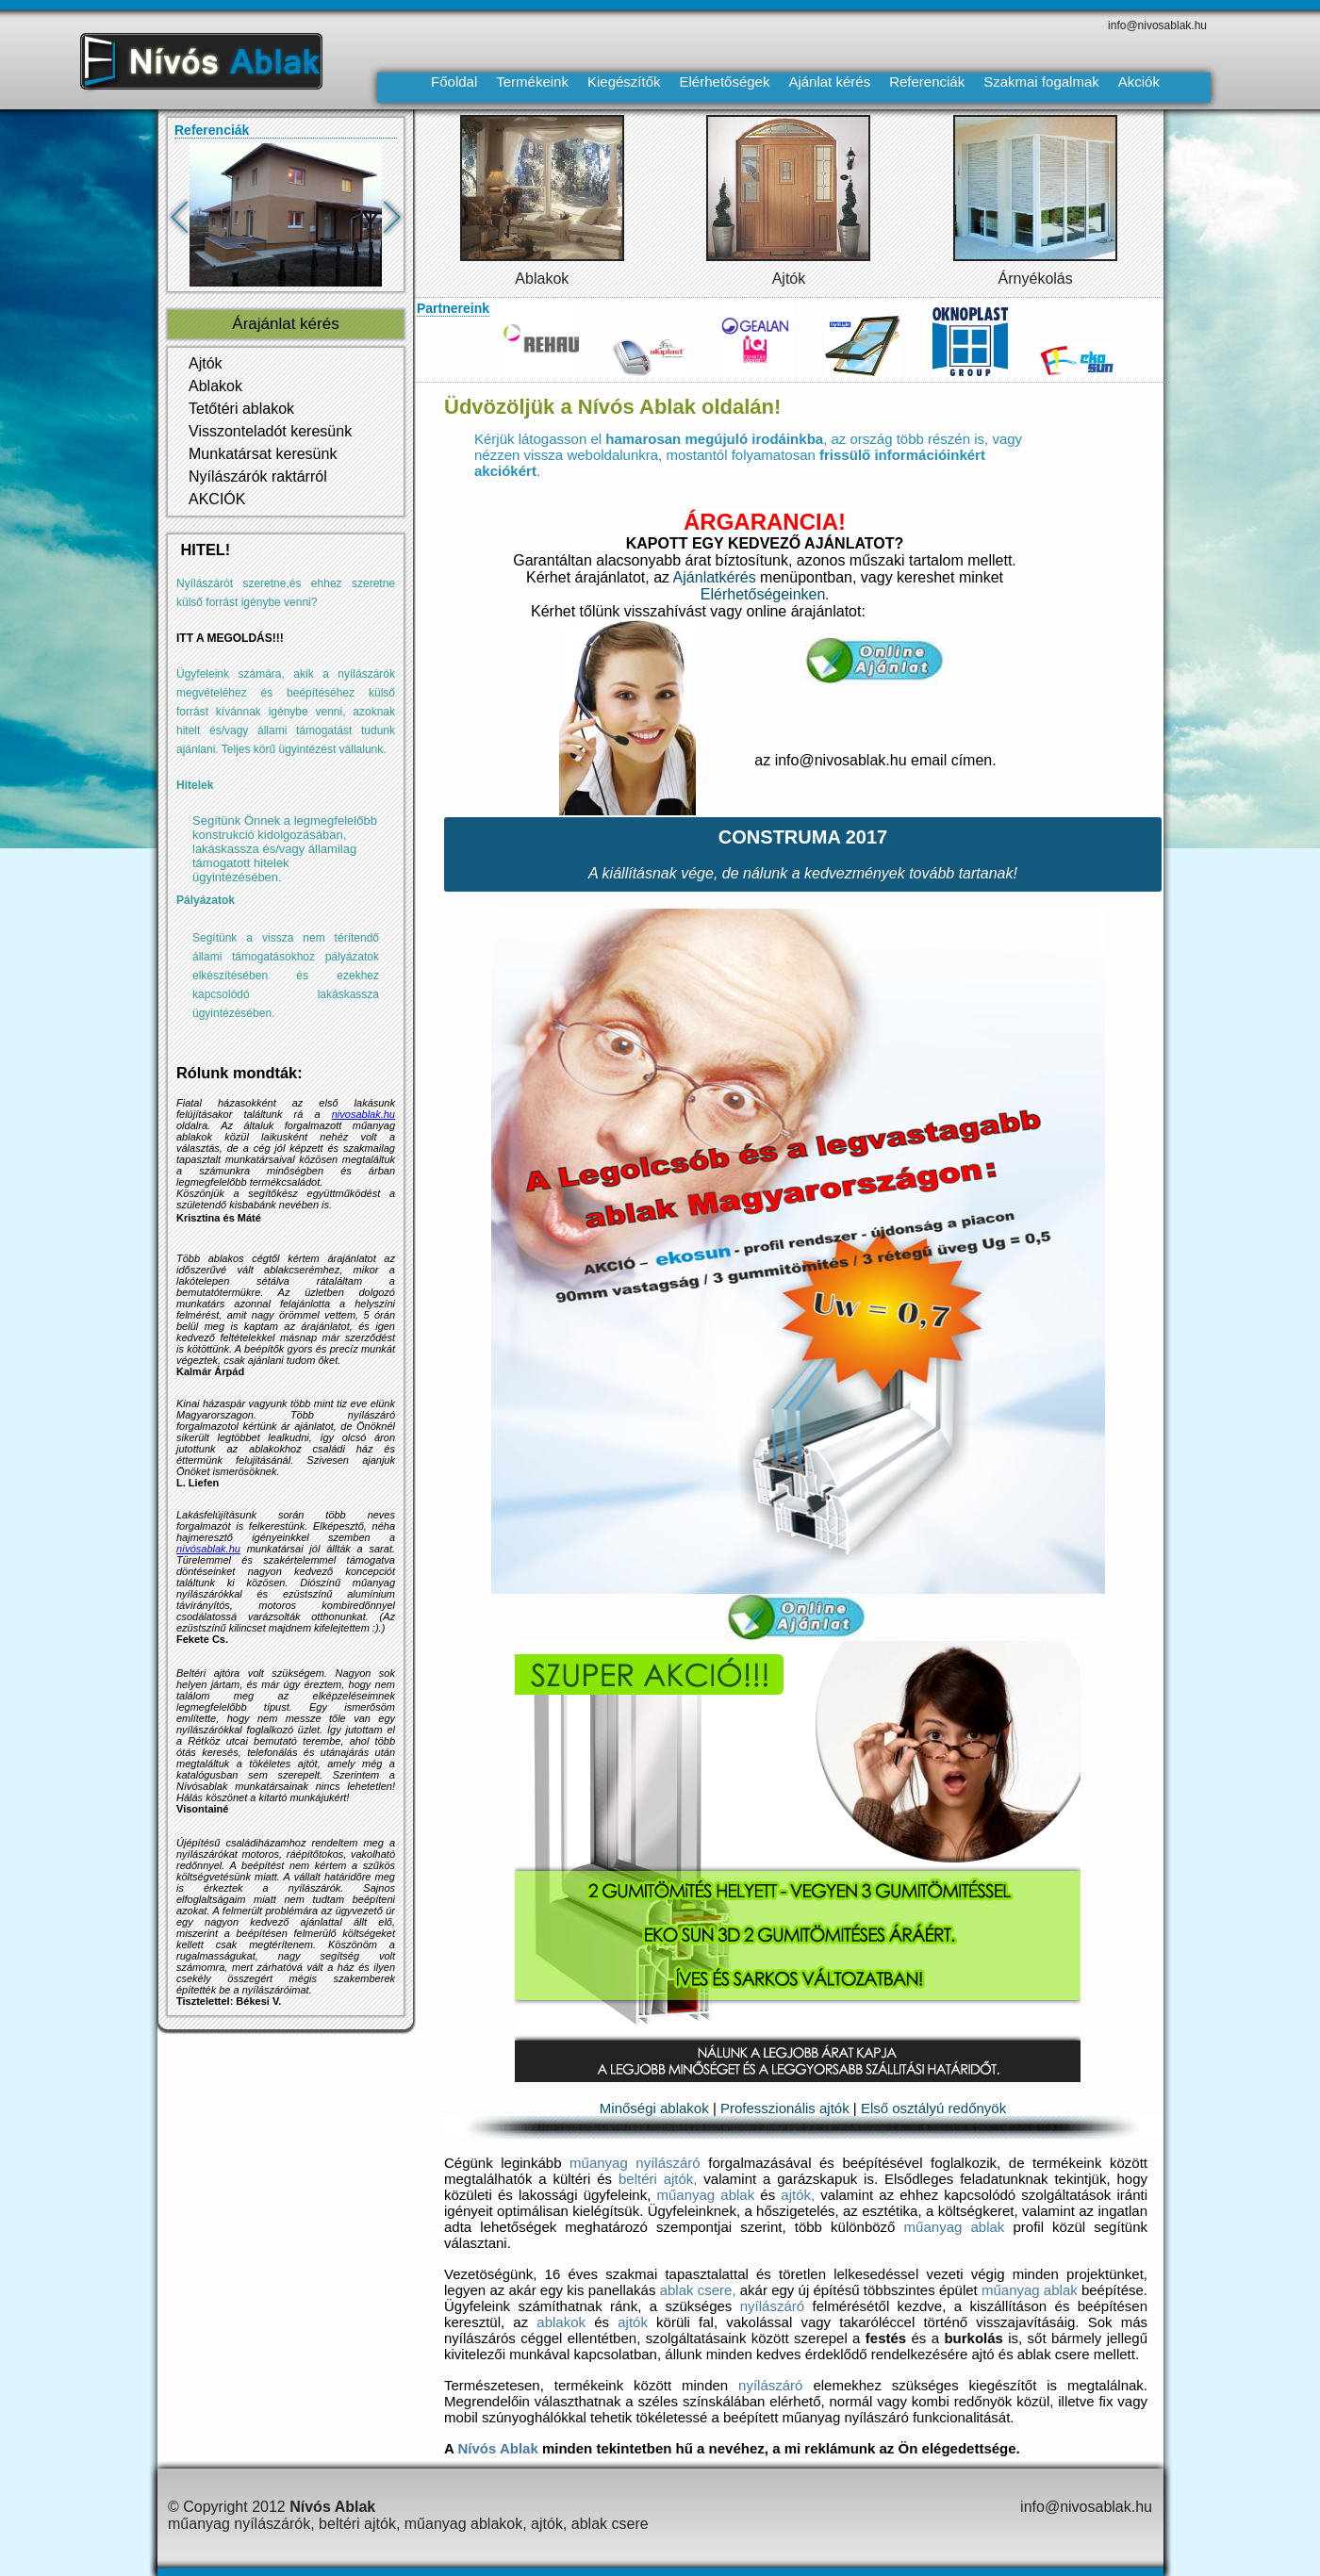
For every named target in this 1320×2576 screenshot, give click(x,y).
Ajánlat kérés (829, 82)
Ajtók (789, 279)
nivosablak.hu (363, 1114)
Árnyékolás (1035, 279)
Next (404, 223)
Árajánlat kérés (285, 324)
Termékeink (532, 82)
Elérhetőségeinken (763, 594)
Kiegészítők (624, 82)
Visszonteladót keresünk (270, 431)
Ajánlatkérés (714, 577)
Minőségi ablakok (654, 2108)
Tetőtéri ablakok (241, 409)
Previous (192, 223)
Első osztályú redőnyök (933, 2108)
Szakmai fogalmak (1041, 82)
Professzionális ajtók (785, 2108)
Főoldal (454, 82)
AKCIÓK (217, 499)
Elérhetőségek (725, 82)
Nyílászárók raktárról (258, 476)
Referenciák (927, 82)
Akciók (1139, 82)
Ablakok (542, 279)
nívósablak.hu (208, 1548)
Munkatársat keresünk (263, 454)
